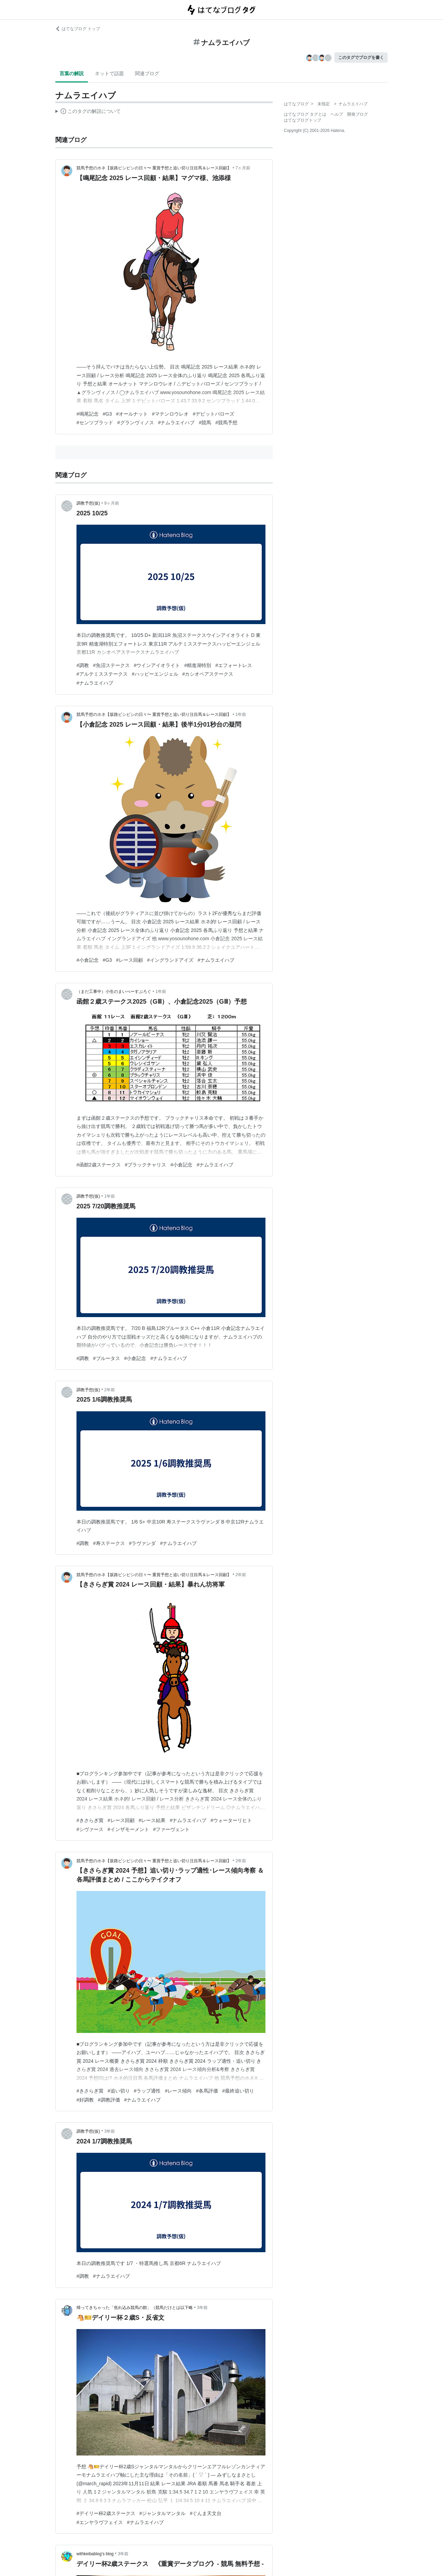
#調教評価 (109, 2100)
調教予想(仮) (88, 503)
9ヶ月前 (111, 503)
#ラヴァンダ (142, 1543)
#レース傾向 (178, 2091)
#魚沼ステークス (111, 665)
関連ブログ (147, 73)
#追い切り (119, 2091)
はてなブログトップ (302, 120)
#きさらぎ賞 (89, 1820)
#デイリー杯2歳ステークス (105, 2513)
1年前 (241, 714)
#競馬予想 (226, 422)
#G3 (107, 414)
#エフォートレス (233, 665)
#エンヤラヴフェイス (99, 2522)
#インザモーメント (128, 1829)
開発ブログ (357, 114)
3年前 (109, 2131)
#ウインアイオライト (157, 665)
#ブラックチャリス (145, 1164)
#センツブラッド (94, 422)
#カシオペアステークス (208, 674)
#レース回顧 (129, 960)
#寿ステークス (109, 1543)
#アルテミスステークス (102, 674)
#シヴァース (89, 1829)
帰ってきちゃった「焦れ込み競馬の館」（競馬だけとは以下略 (134, 2307)
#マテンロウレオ (170, 414)
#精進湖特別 (197, 665)
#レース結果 (152, 1820)
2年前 (109, 1389)
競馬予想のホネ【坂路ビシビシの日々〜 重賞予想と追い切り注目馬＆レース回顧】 (153, 168)
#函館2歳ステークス (98, 1164)
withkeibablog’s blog (95, 2553)
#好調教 (85, 2100)
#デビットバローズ (213, 414)
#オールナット (132, 414)
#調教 (82, 665)
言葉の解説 (72, 73)
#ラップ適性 (147, 2091)
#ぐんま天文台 (206, 2513)
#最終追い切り (238, 2091)
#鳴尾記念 (87, 414)
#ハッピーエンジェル (155, 674)
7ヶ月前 (243, 168)
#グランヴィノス (135, 422)
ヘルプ (337, 114)
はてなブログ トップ (77, 28)
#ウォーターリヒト (231, 1820)
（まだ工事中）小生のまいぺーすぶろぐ (113, 991)
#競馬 (205, 422)
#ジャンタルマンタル (162, 2513)
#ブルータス (106, 1358)
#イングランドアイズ (170, 960)
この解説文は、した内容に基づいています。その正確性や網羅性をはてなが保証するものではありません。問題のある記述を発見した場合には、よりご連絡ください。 (88, 112)
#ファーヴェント (171, 1829)
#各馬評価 (207, 2091)
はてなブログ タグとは (305, 114)
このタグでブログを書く (361, 57)
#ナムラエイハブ (176, 422)
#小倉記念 (87, 960)
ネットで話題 (109, 73)
